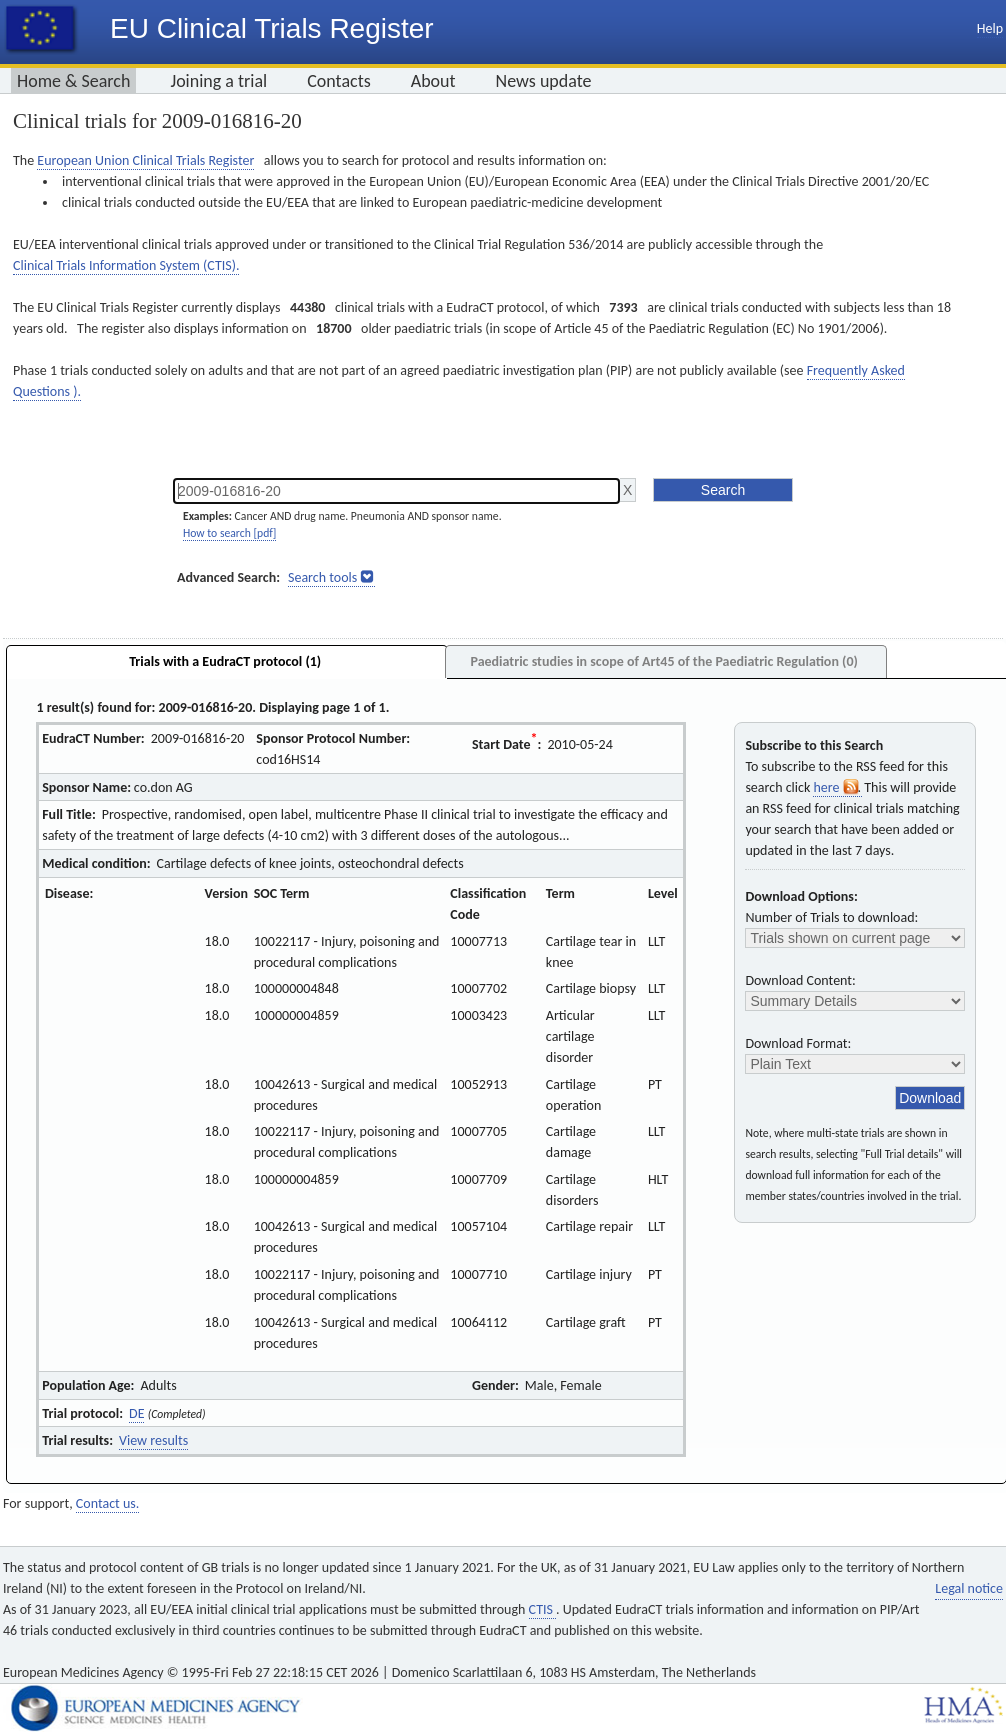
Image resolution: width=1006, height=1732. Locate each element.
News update (544, 81)
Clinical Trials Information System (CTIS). (126, 265)
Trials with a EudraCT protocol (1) (225, 661)
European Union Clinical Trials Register (145, 160)
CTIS (542, 1609)
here (837, 787)
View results (153, 1440)
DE (136, 1413)
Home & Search (73, 81)
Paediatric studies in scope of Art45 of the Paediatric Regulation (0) (663, 661)
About (433, 81)
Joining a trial (218, 81)
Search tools (322, 577)
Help (990, 28)
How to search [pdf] (229, 533)
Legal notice (969, 1588)
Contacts (339, 81)
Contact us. (107, 1503)
